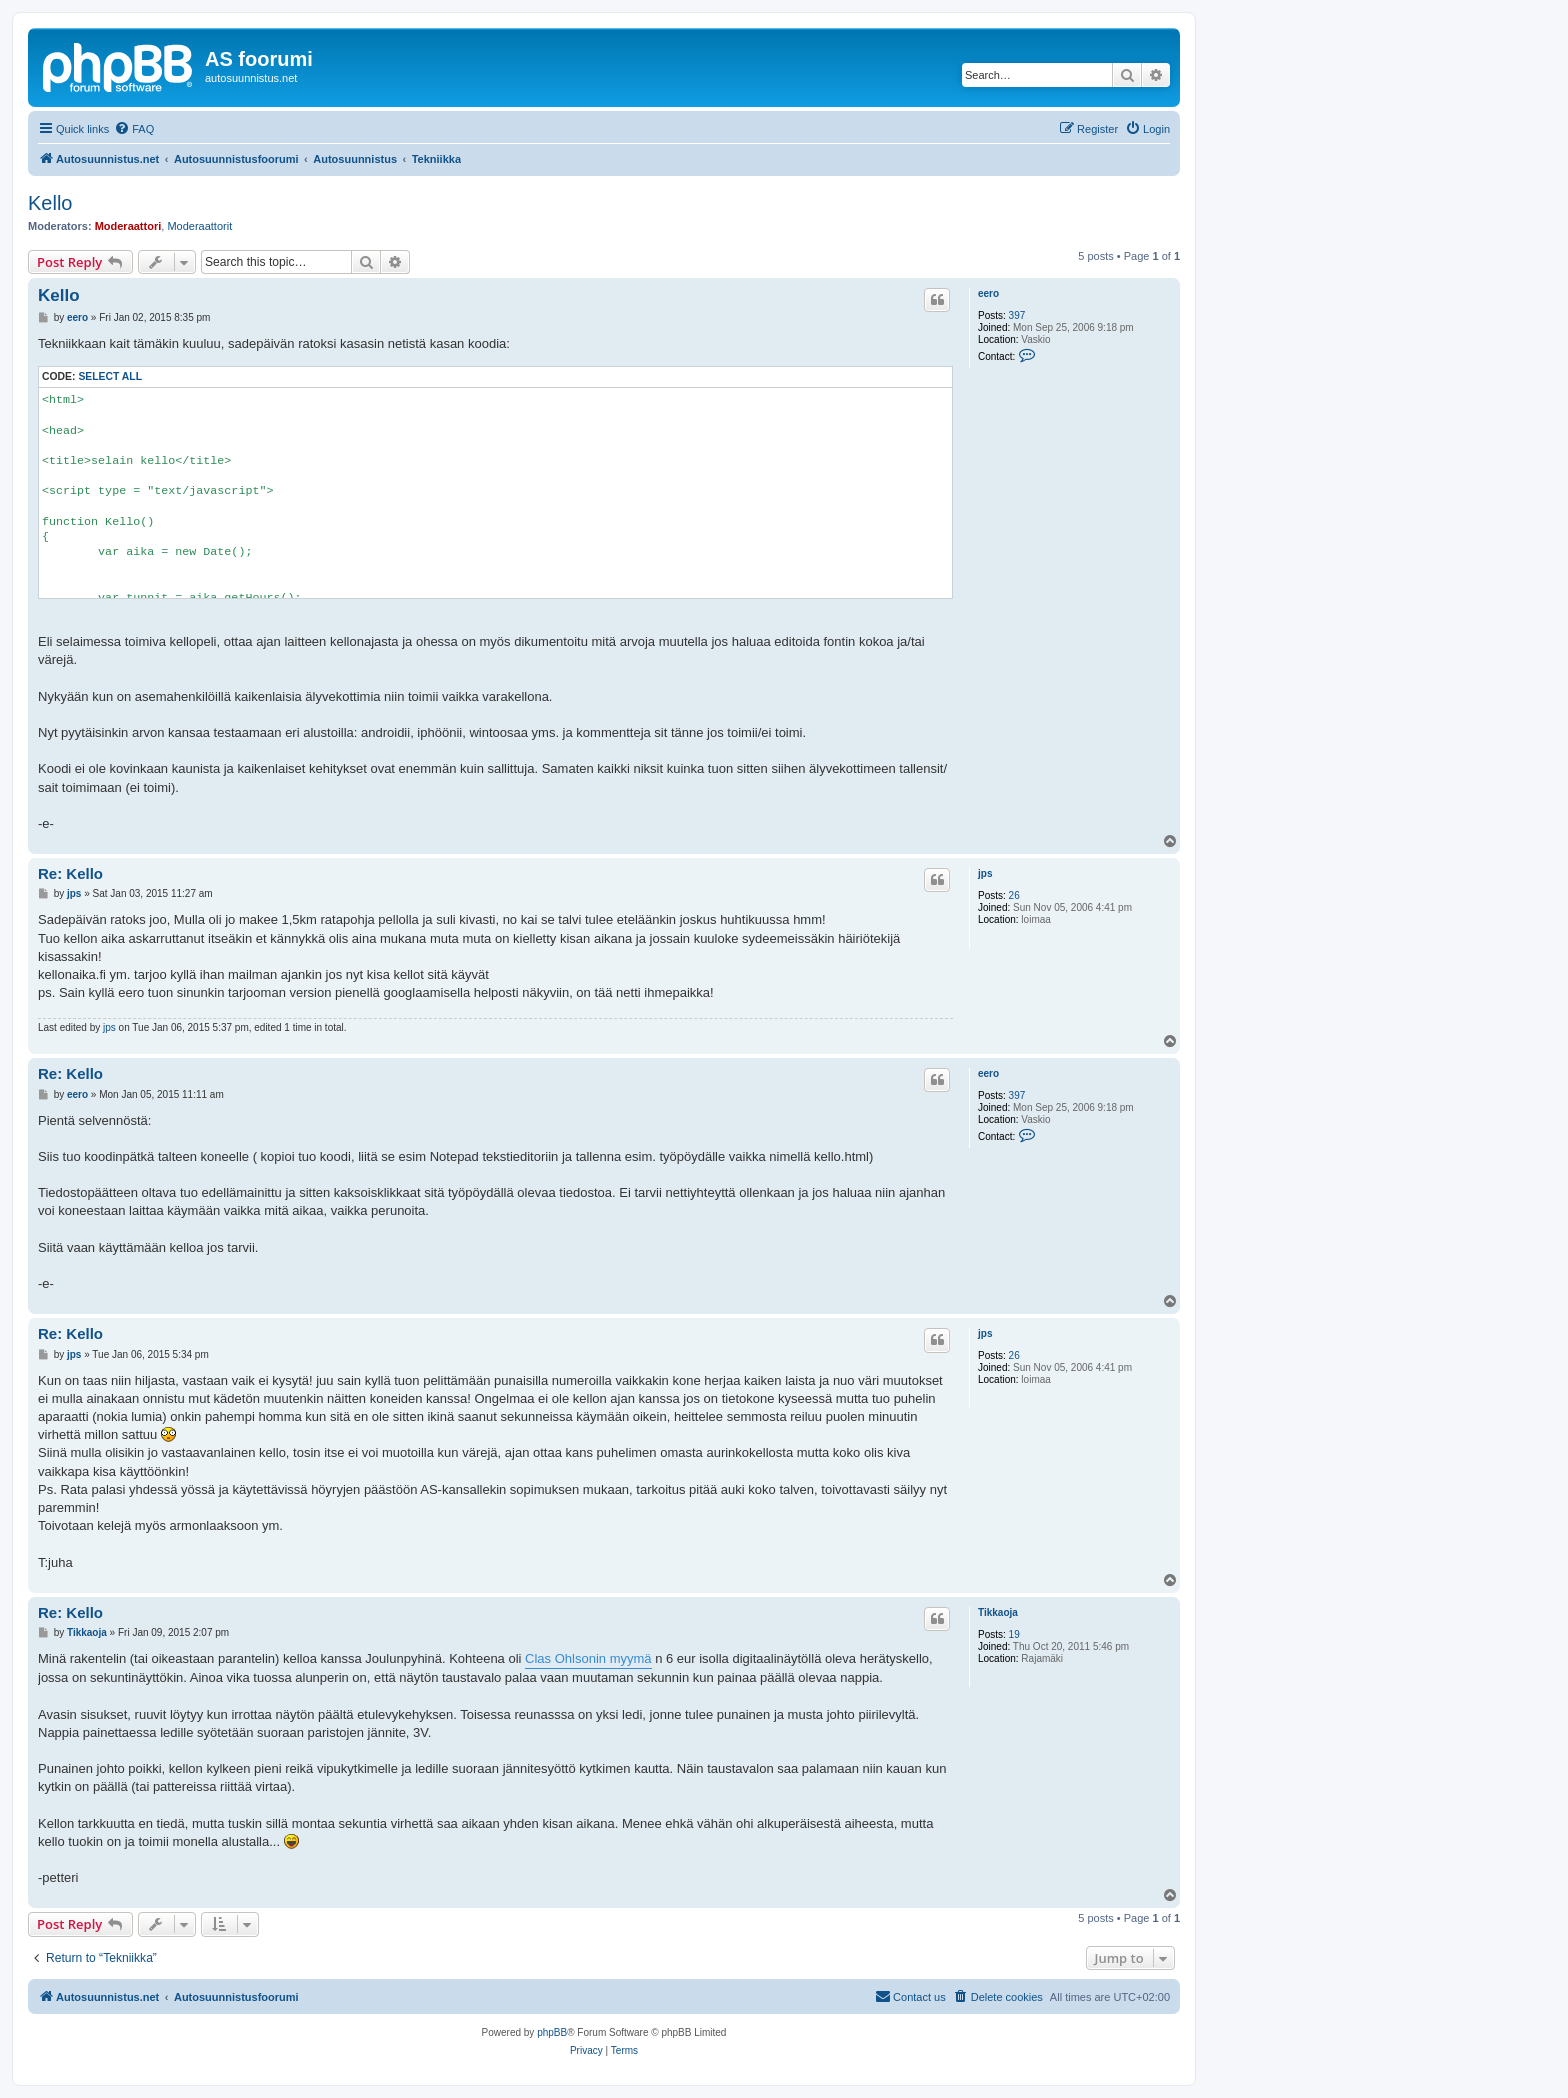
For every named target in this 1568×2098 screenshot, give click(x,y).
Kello (50, 203)
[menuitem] (134, 129)
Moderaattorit (199, 226)
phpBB (552, 2032)
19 (1014, 1634)
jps (985, 873)
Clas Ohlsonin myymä (588, 1658)
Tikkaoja (998, 1612)
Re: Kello (70, 873)
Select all (110, 376)
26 (1014, 895)
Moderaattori (128, 226)
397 (1017, 315)
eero (988, 293)
